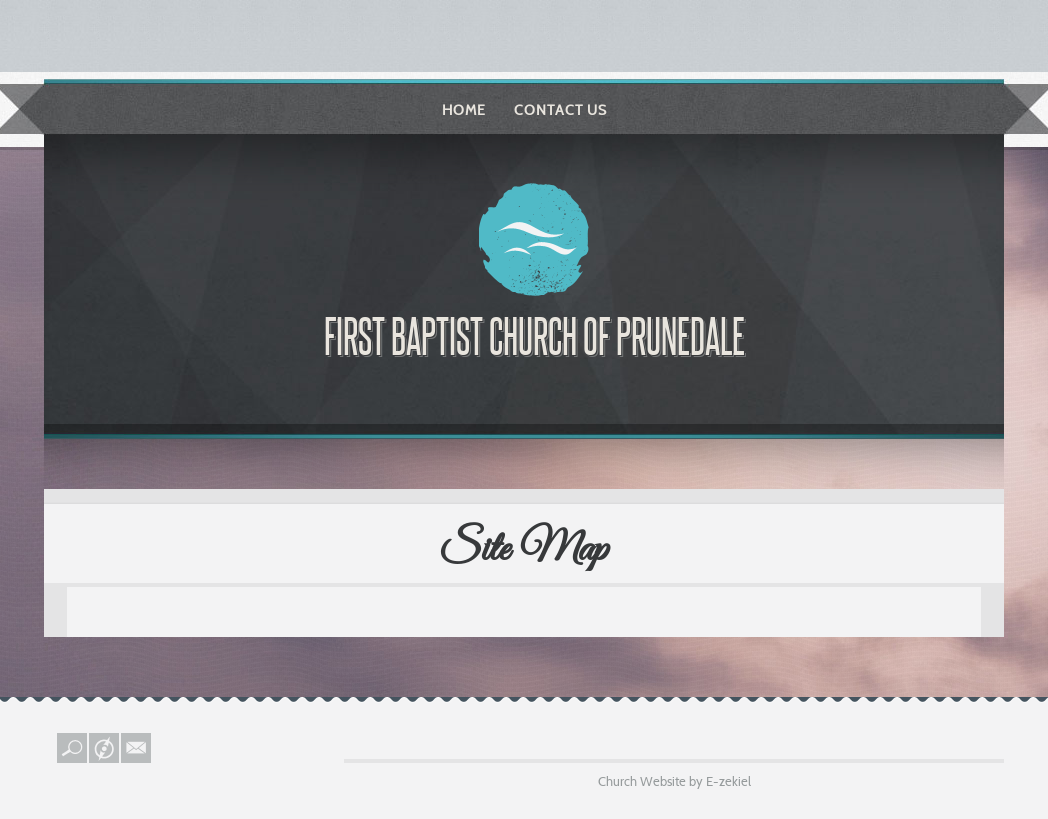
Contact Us (560, 110)
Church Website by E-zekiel (674, 781)
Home (464, 110)
